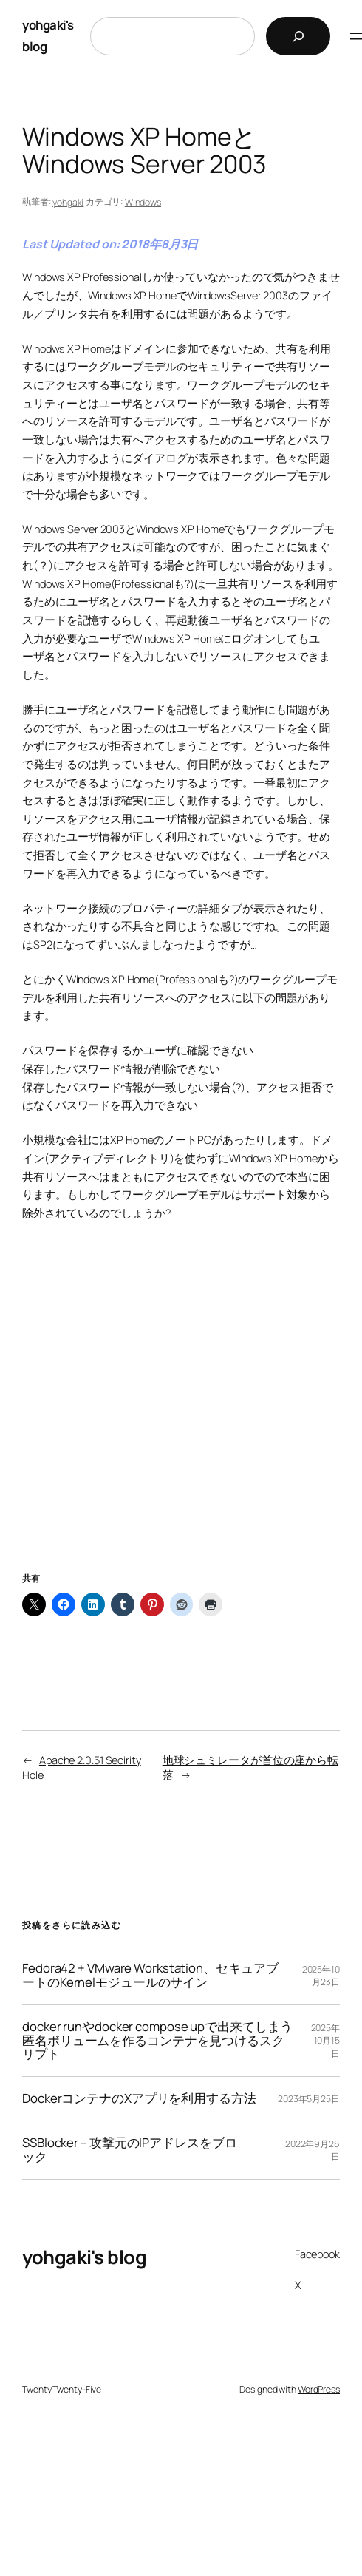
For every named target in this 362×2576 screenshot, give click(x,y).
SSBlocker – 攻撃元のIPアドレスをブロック (129, 2150)
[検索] (298, 36)
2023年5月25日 (309, 2098)
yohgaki (67, 202)
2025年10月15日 (326, 2040)
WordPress (319, 2389)
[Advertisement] (181, 1414)
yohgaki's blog (84, 2257)
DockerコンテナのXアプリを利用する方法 (139, 2099)
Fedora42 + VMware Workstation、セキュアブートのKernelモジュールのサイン (150, 1976)
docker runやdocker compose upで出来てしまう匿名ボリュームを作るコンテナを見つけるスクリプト (157, 2041)
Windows (143, 202)
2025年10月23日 (321, 1975)
